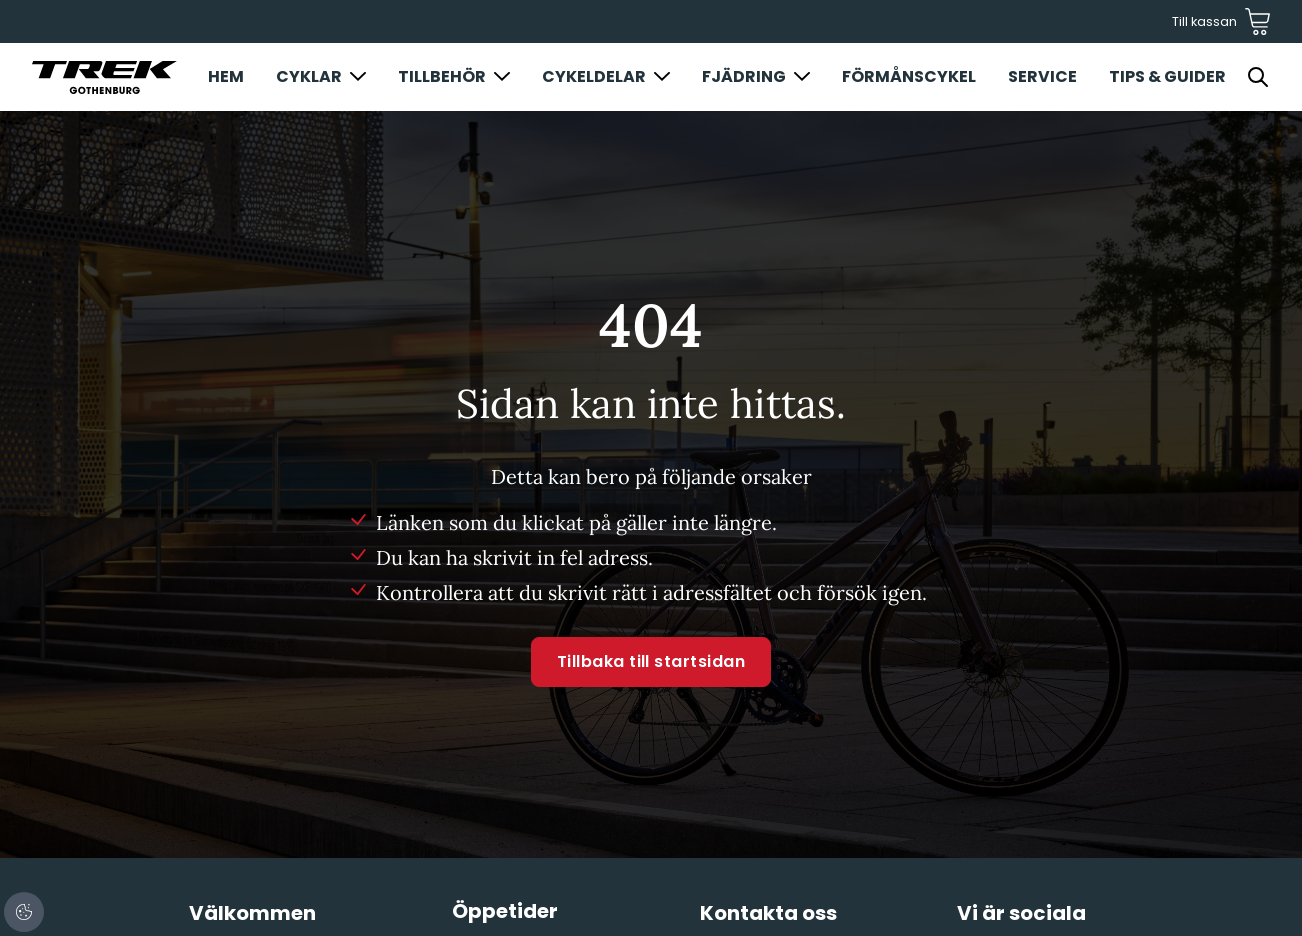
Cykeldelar (594, 76)
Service (1042, 76)
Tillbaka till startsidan (651, 661)
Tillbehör (442, 76)
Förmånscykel (909, 76)
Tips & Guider (1167, 76)
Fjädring (744, 76)
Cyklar (309, 76)
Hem (226, 76)
